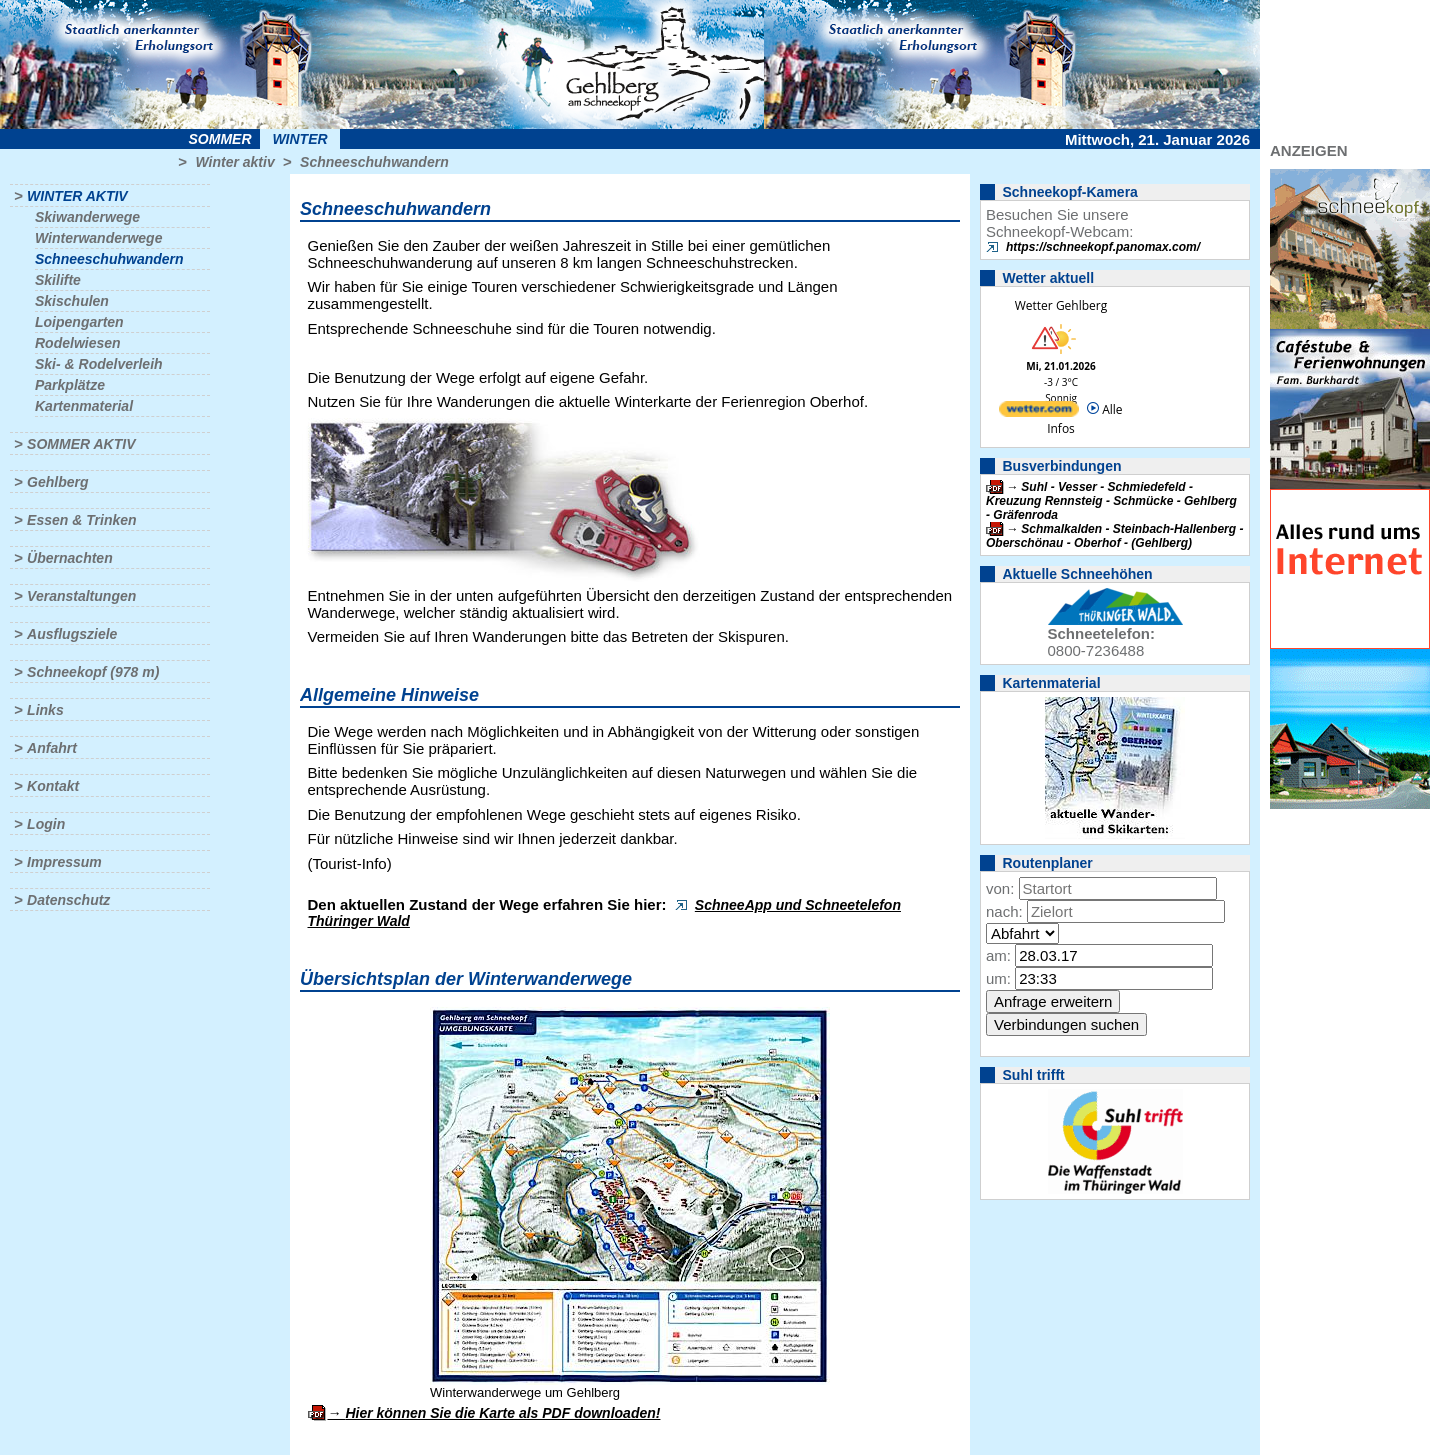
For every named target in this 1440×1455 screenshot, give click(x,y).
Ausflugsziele (72, 634)
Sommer (220, 139)
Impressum (64, 862)
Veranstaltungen (81, 596)
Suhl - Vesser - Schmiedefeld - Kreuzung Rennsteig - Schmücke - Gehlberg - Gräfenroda (1111, 501)
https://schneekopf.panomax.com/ (1103, 247)
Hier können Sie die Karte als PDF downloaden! (502, 1413)
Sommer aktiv (81, 444)
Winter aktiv (234, 162)
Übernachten (70, 558)
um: (998, 978)
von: (1000, 888)
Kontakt (53, 786)
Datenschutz (68, 900)
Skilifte (58, 280)
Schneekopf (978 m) (93, 672)
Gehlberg (57, 482)
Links (45, 710)
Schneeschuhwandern (374, 162)
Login (46, 824)
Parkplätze (70, 385)
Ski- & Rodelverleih (99, 364)
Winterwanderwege (98, 238)
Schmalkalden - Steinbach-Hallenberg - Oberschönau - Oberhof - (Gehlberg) (1114, 536)
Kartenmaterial (84, 406)
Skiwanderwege (87, 217)
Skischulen (72, 301)
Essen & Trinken (81, 520)
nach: (1004, 911)
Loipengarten (79, 322)
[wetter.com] (1039, 412)
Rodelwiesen (78, 343)
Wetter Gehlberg (1061, 305)
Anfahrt (52, 748)
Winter (299, 139)
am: (998, 955)
